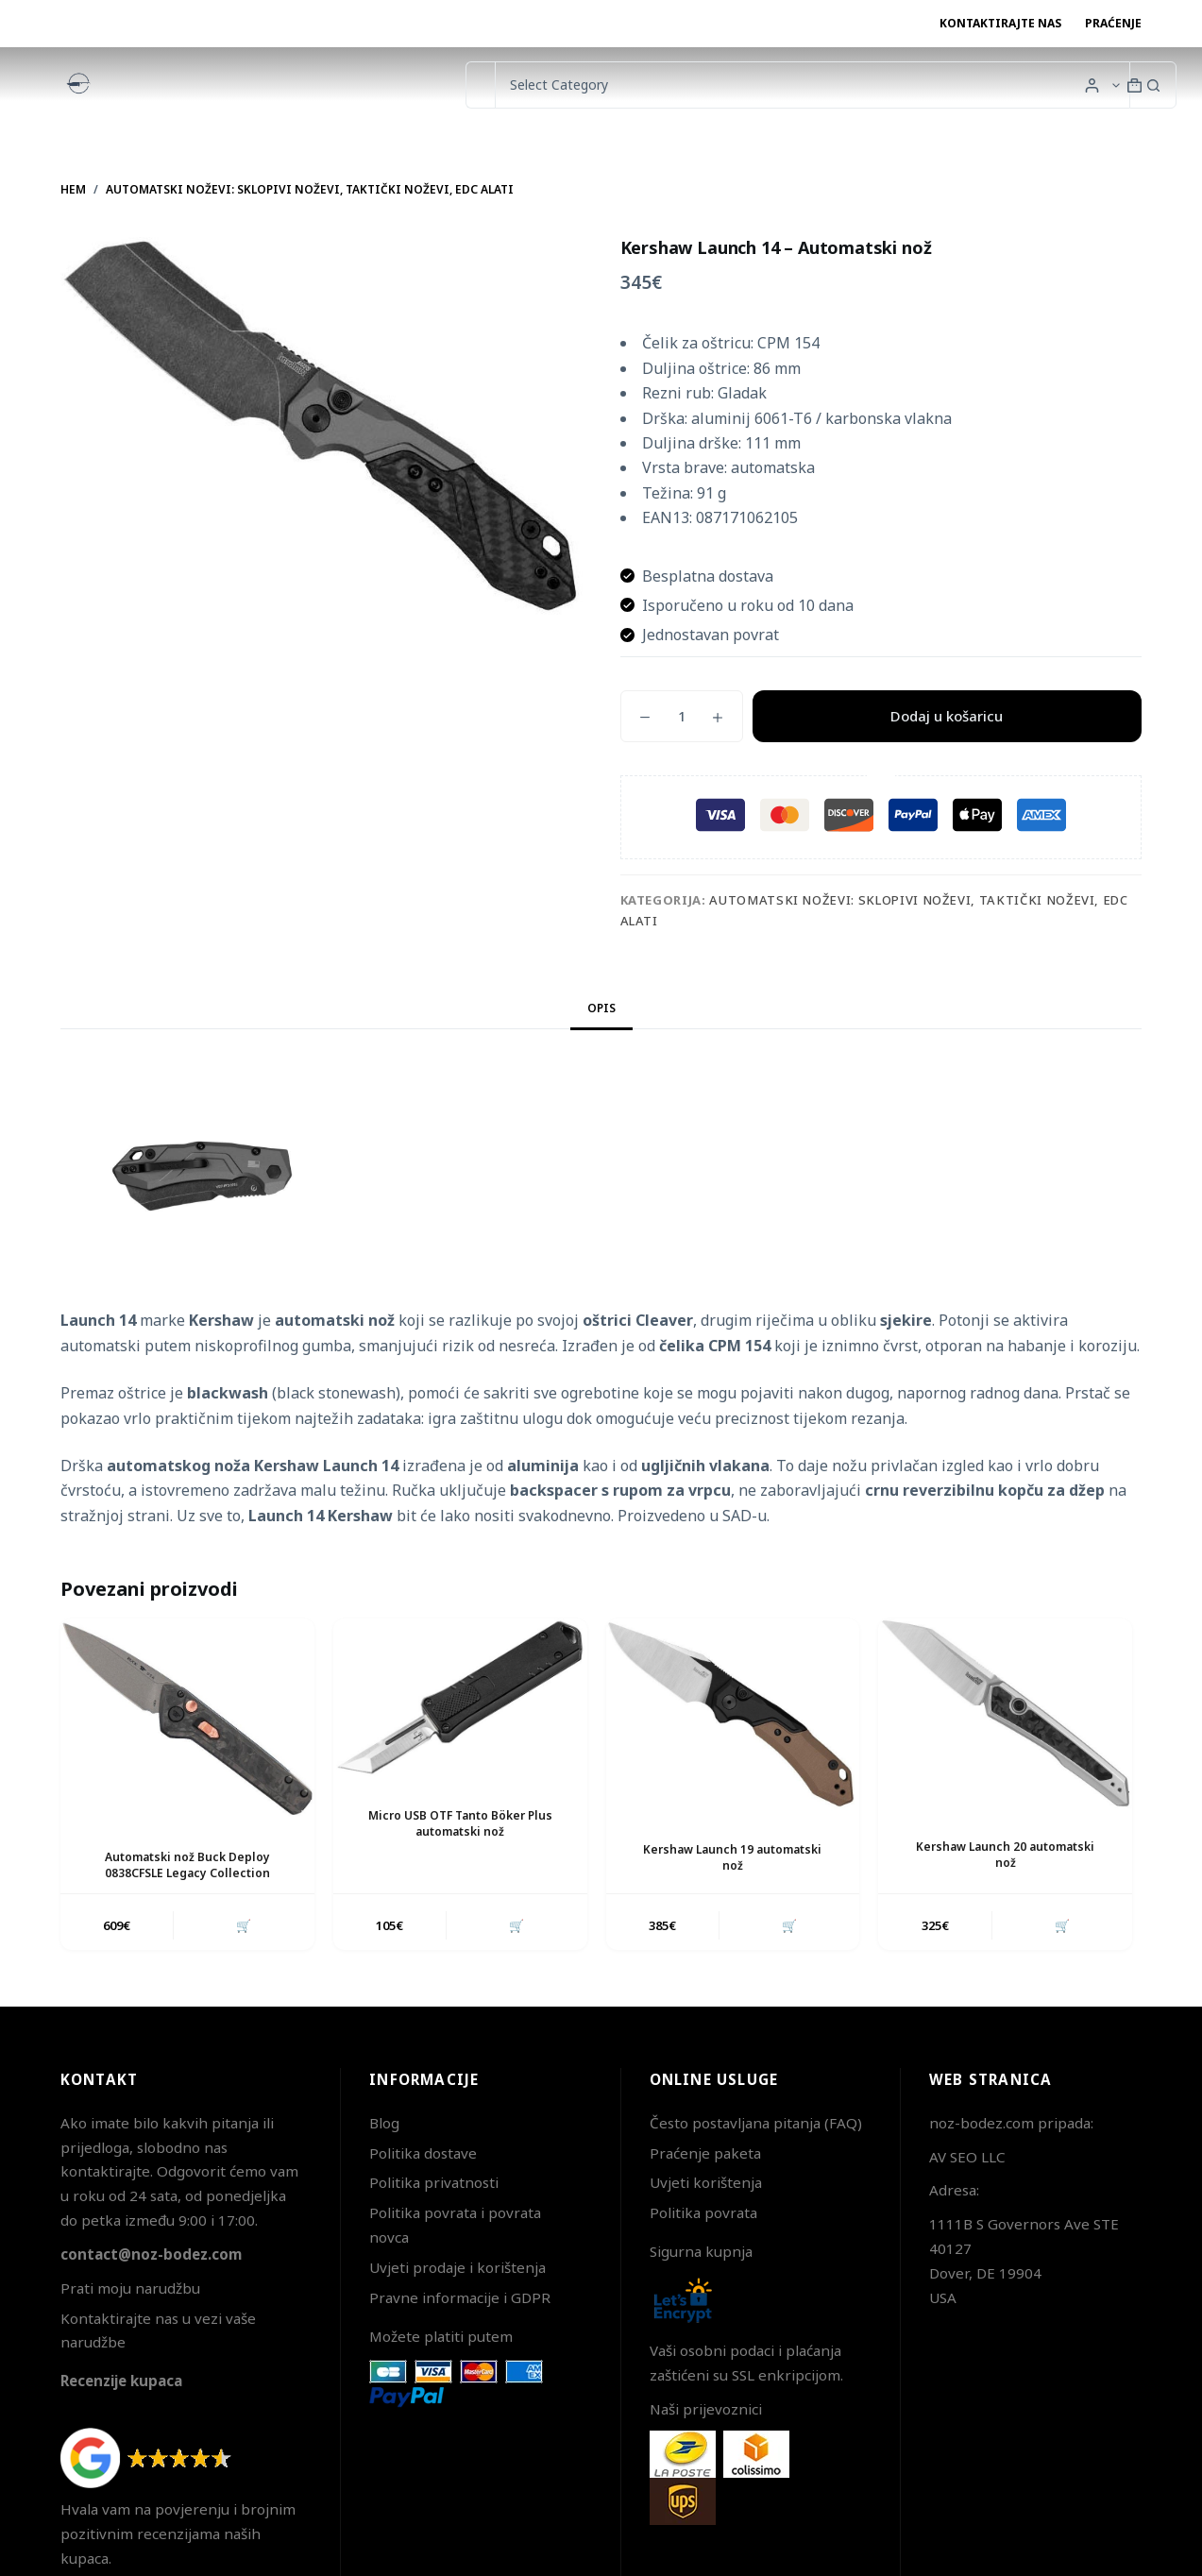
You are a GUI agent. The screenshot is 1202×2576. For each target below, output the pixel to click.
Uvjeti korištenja (706, 2182)
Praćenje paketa (705, 2153)
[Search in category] (812, 85)
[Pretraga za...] (480, 85)
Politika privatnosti (434, 2182)
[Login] (1092, 85)
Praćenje (1113, 23)
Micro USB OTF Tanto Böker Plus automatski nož (460, 1823)
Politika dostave (423, 2153)
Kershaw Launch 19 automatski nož (732, 1857)
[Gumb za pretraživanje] (1153, 85)
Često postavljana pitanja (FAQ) (756, 2122)
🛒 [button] (243, 1925)
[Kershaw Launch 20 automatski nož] (1005, 1713)
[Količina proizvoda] (681, 716)
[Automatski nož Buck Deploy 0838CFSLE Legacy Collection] (187, 1718)
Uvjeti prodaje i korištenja (457, 2267)
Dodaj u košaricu (946, 715)
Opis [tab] (601, 1008)
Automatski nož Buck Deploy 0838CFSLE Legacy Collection (187, 1865)
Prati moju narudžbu (130, 2288)
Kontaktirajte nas (1000, 23)
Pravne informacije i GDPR (459, 2297)
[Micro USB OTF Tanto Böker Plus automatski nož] (460, 1697)
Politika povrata (703, 2212)
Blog (384, 2122)
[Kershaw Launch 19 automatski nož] (733, 1714)
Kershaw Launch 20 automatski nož (1005, 1855)
